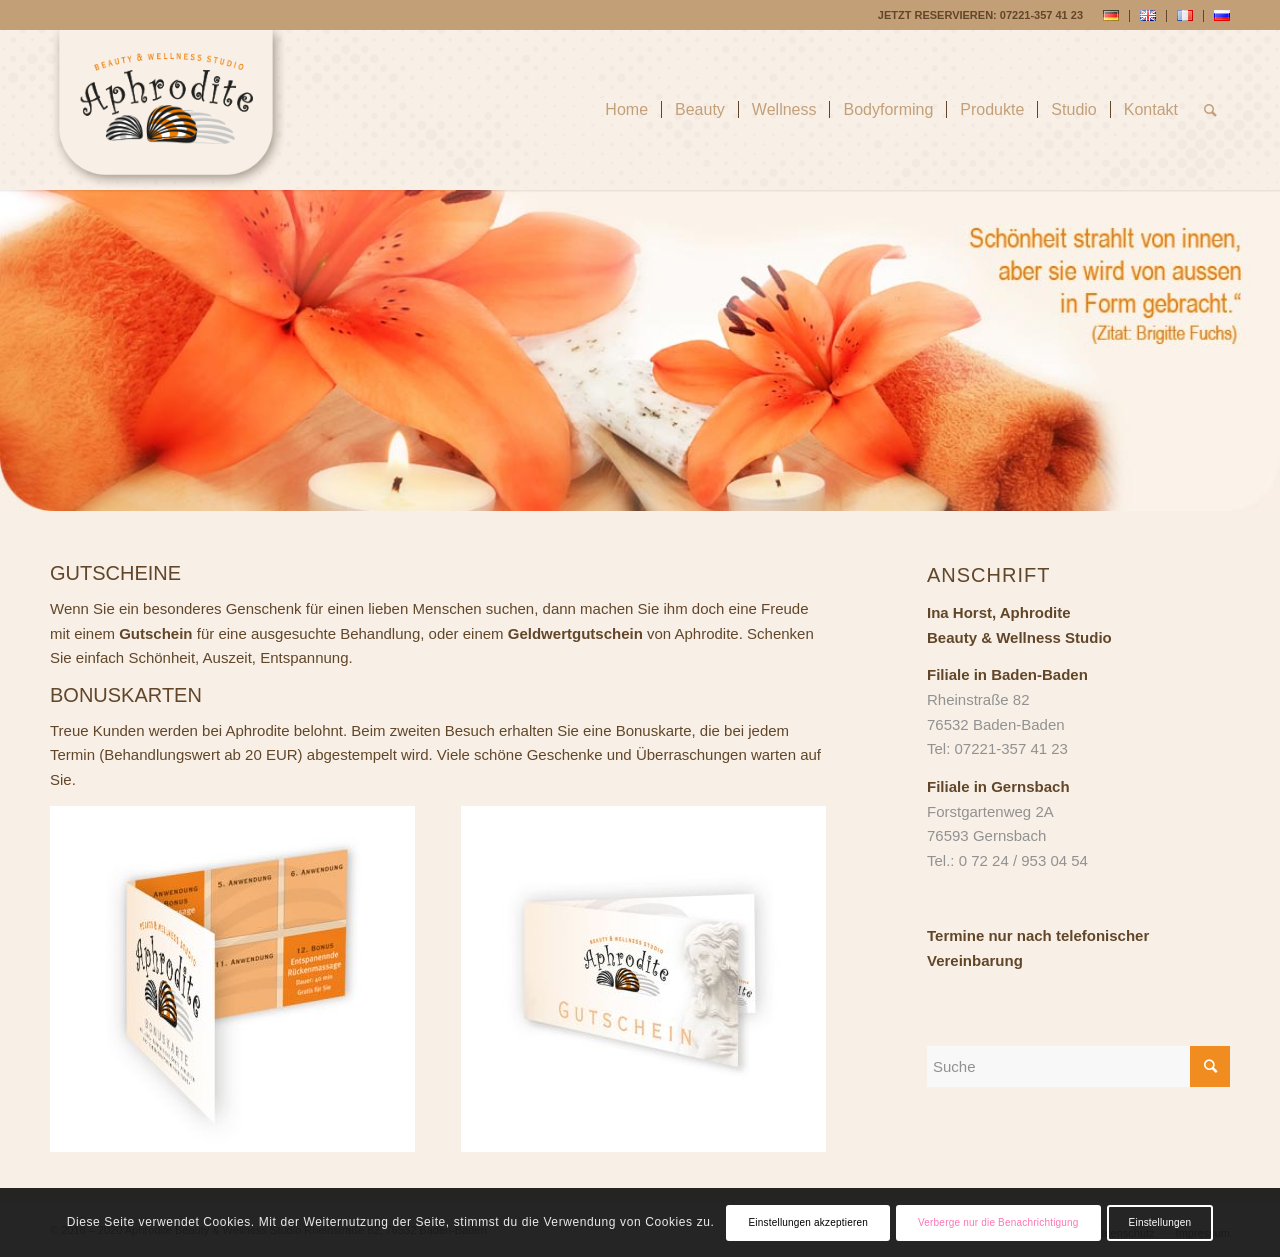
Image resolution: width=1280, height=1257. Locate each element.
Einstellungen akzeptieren (808, 1222)
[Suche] (1210, 110)
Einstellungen (1160, 1222)
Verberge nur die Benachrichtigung (998, 1222)
